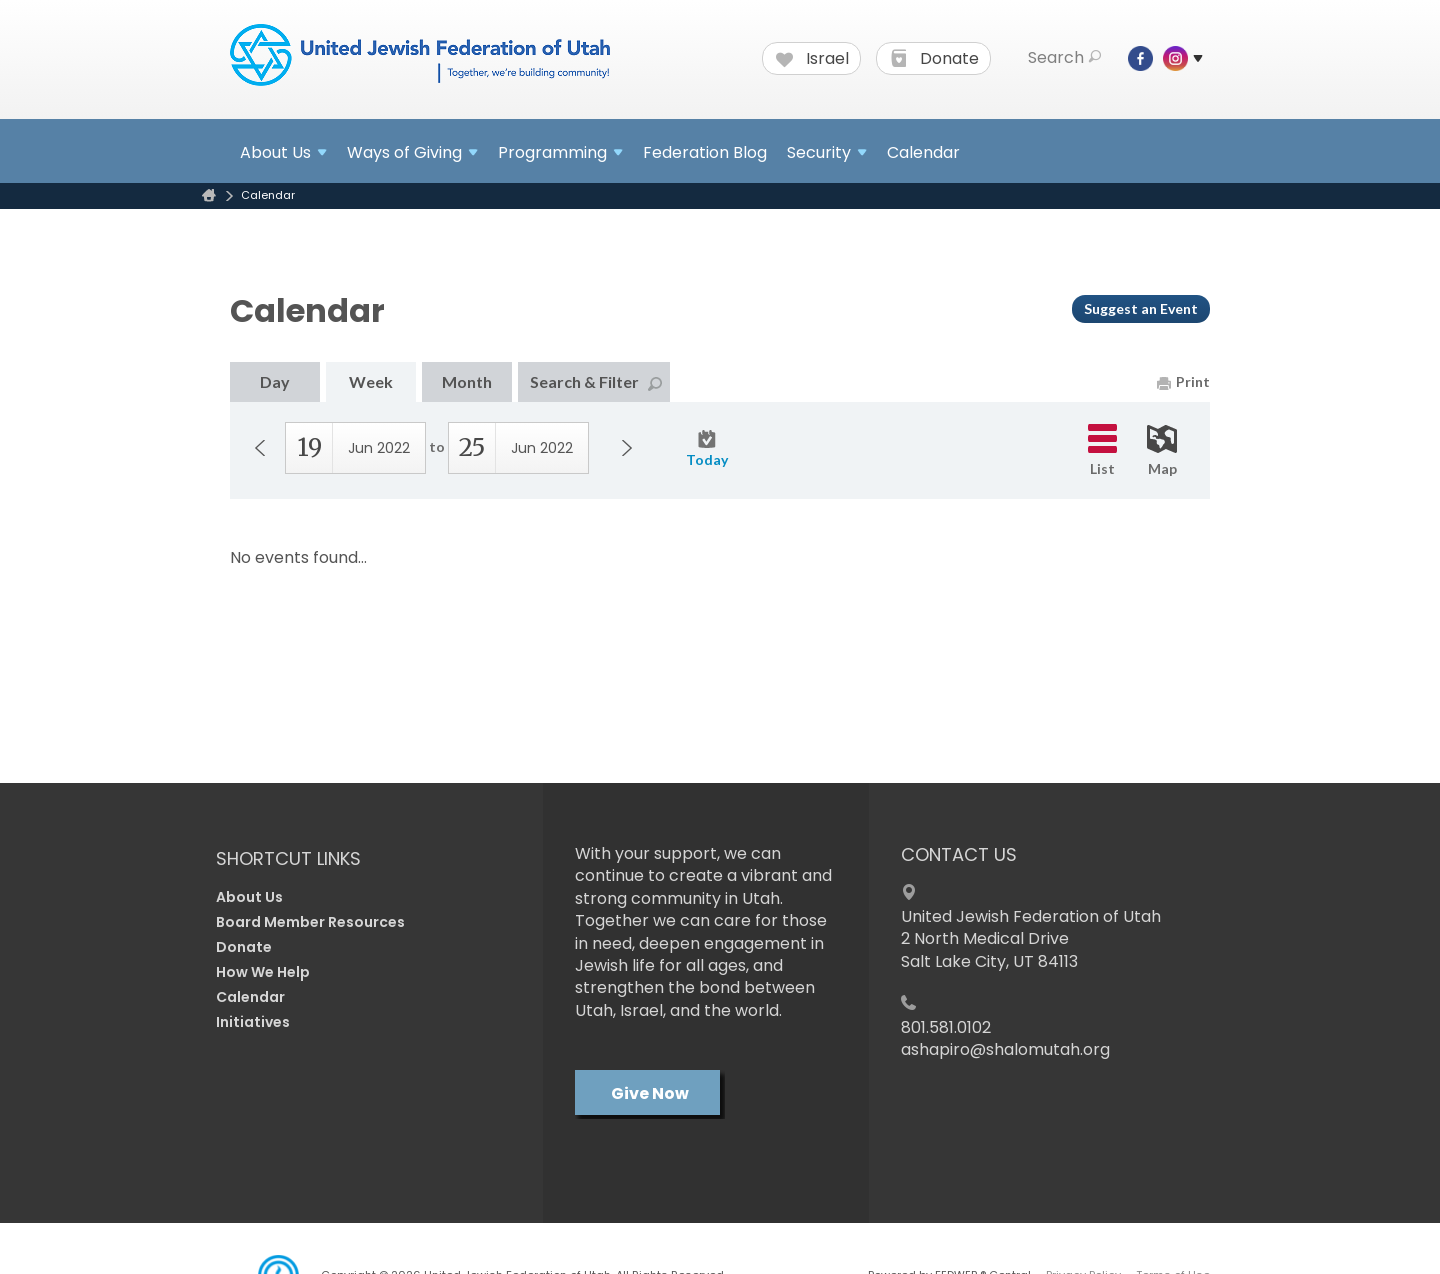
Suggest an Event (1141, 308)
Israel (812, 59)
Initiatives (253, 1022)
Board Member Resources (310, 922)
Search (1064, 58)
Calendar (923, 152)
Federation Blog (705, 152)
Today (707, 449)
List (1102, 450)
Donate (934, 59)
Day (275, 381)
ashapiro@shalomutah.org (1005, 1049)
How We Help (263, 972)
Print (1183, 381)
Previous (260, 448)
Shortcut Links (288, 858)
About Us (249, 897)
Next (627, 448)
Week (371, 381)
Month (467, 381)
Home (209, 195)
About (283, 152)
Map (1162, 451)
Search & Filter (596, 381)
